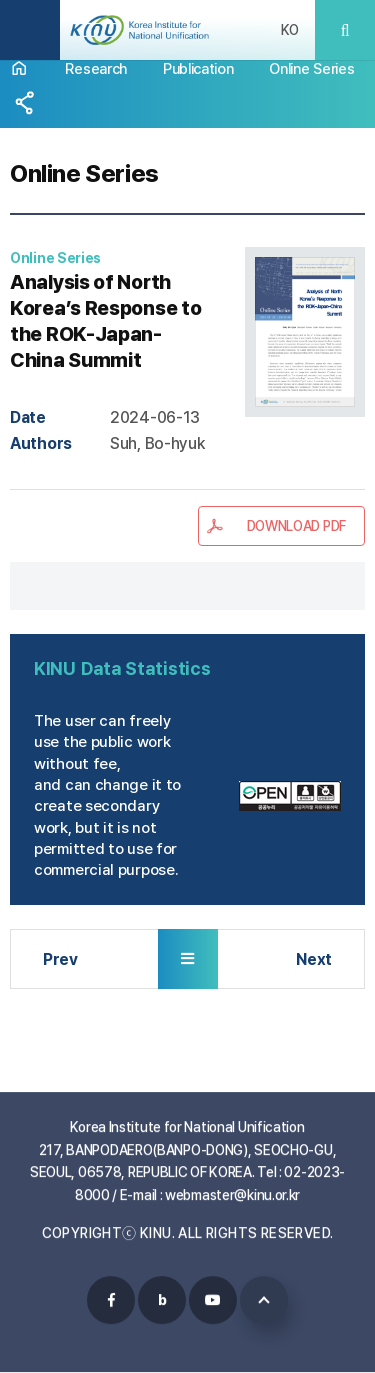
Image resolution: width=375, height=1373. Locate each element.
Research (96, 68)
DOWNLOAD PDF (296, 526)
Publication (198, 68)
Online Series (311, 68)
